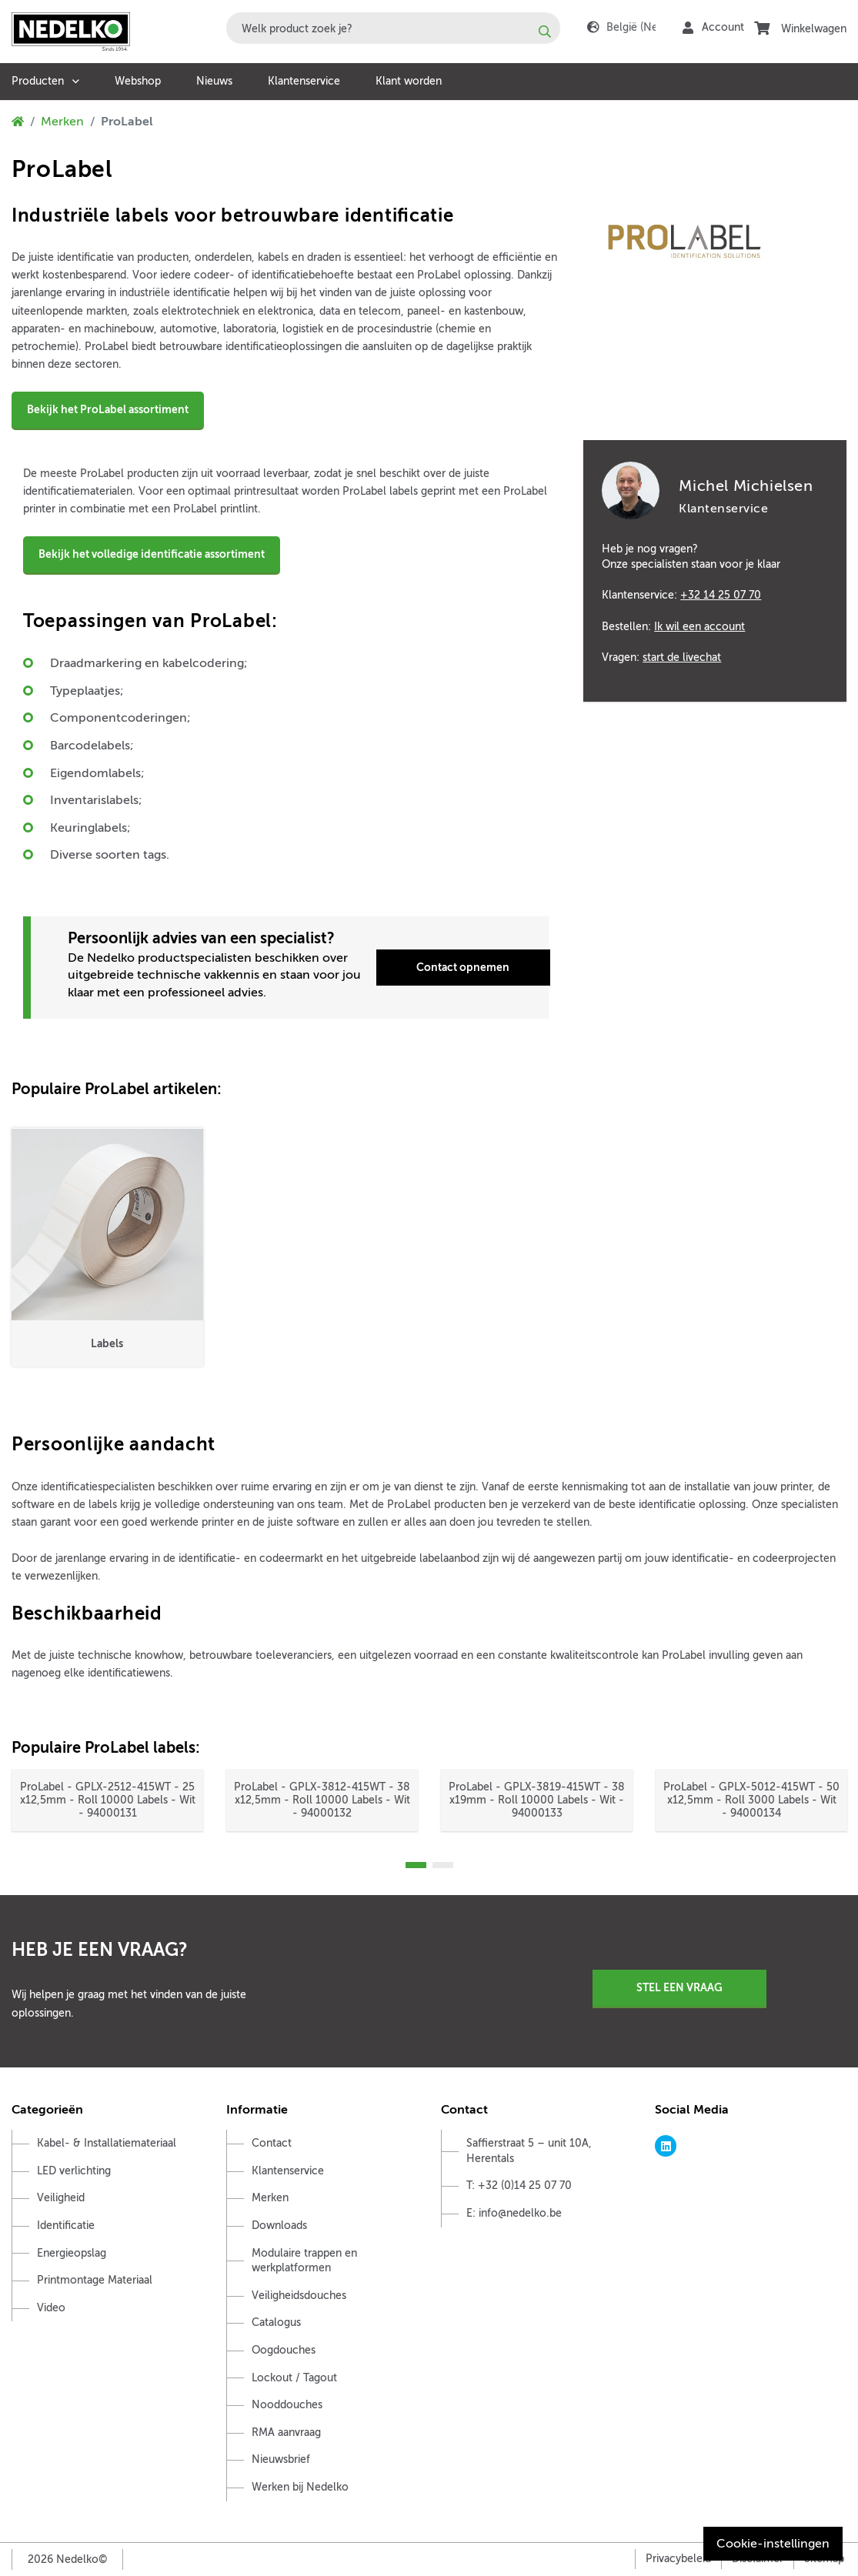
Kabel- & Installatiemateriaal (106, 2143)
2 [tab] (442, 1865)
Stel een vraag (679, 1987)
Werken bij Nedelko (300, 2487)
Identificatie (66, 2225)
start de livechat (682, 657)
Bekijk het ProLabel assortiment (108, 409)
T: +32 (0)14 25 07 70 (519, 2185)
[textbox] (393, 28)
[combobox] (393, 28)
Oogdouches (283, 2350)
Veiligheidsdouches (299, 2295)
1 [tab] (416, 1865)
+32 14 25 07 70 (720, 595)
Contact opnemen (462, 967)
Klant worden (409, 81)
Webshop (138, 81)
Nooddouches (287, 2405)
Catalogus (276, 2322)
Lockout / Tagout (294, 2378)
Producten (38, 81)
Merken (62, 121)
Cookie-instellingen (773, 2544)
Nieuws (214, 81)
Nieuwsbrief (281, 2459)
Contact (272, 2143)
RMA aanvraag (286, 2432)
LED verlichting (74, 2171)
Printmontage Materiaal (94, 2280)
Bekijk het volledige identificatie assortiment (151, 554)
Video (51, 2308)
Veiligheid (61, 2198)
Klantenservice (304, 81)
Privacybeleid (678, 2558)
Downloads (279, 2225)
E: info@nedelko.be (514, 2213)
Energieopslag (71, 2253)
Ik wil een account (699, 626)
